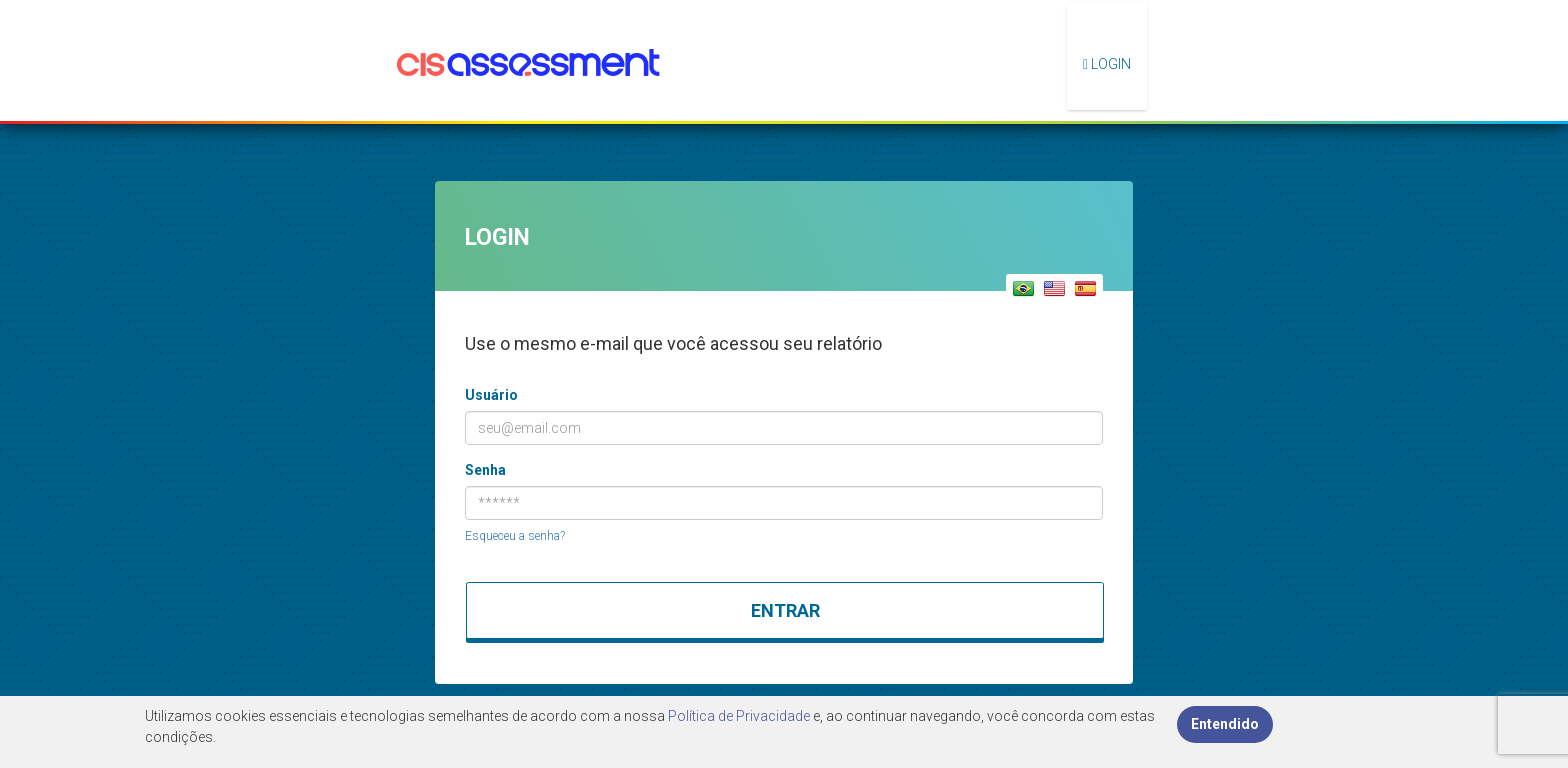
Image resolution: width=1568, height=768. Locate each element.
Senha (485, 470)
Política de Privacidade (739, 716)
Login (1107, 64)
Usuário (491, 395)
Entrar (785, 610)
